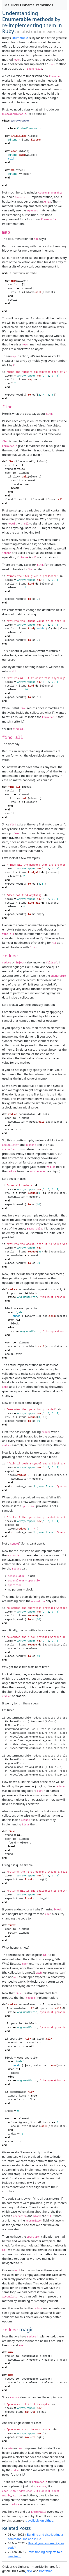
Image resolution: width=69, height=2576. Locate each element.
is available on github (39, 2520)
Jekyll (29, 2571)
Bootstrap (45, 2571)
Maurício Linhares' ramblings (28, 5)
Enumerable (20, 38)
